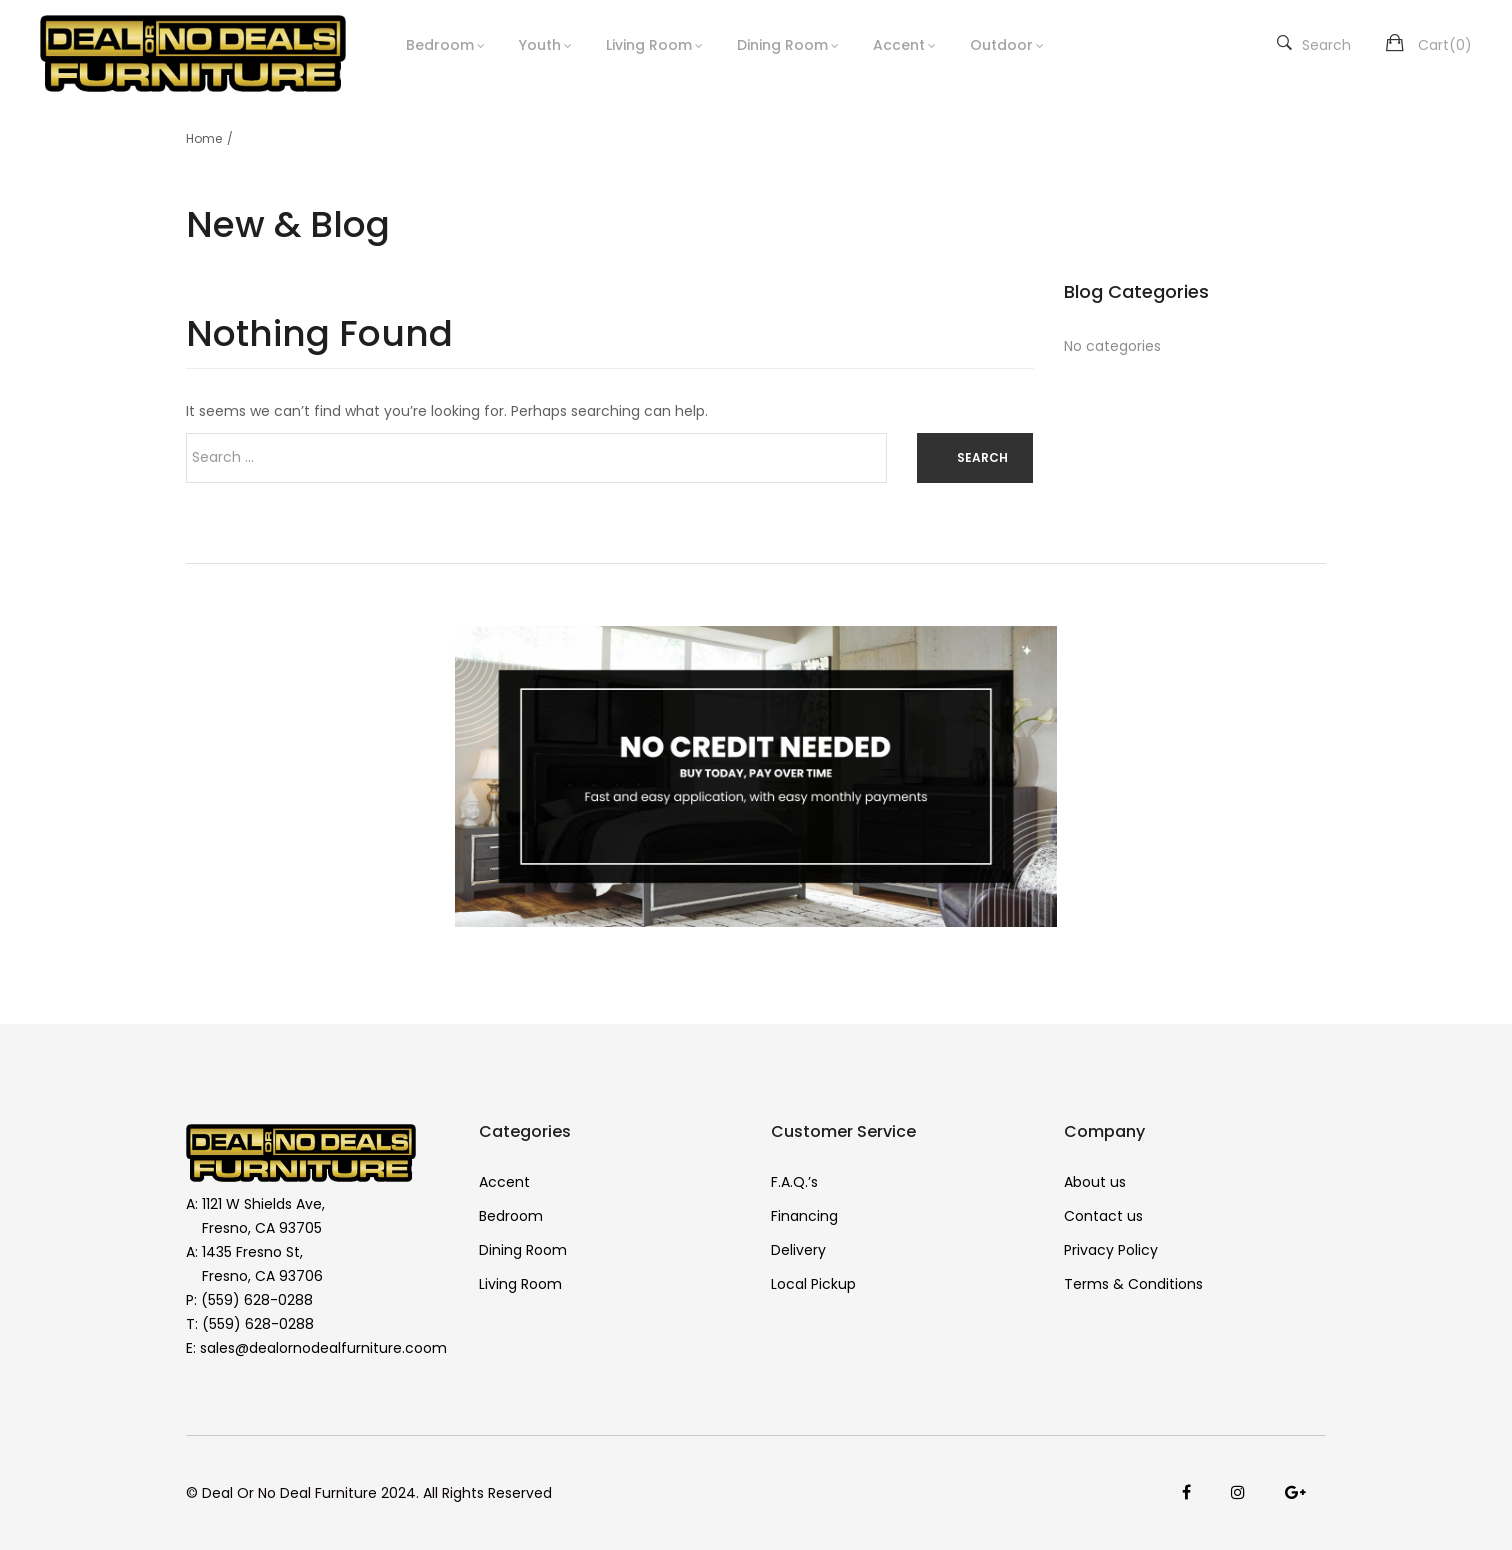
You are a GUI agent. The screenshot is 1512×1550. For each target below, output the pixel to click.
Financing (804, 1216)
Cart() (1445, 45)
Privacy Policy (1111, 1250)
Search (1314, 45)
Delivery (798, 1250)
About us (1095, 1182)
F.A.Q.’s (794, 1182)
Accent (899, 45)
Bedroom (440, 45)
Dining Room (782, 45)
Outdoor (1001, 45)
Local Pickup (813, 1284)
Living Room (649, 45)
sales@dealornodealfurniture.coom (323, 1348)
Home (204, 138)
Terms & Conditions (1133, 1284)
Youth (540, 45)
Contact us (1103, 1216)
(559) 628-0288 (257, 1300)
